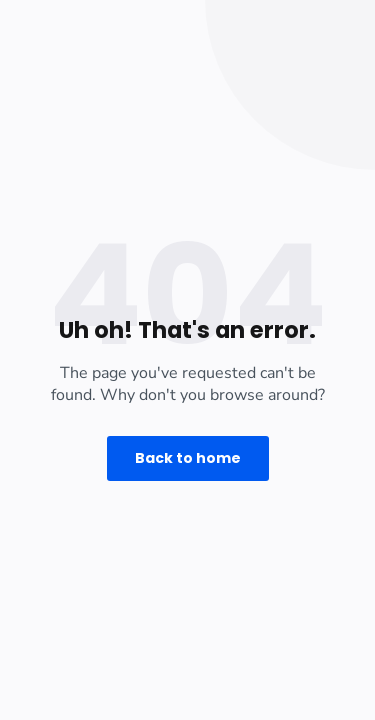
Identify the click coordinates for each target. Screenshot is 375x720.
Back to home (188, 458)
